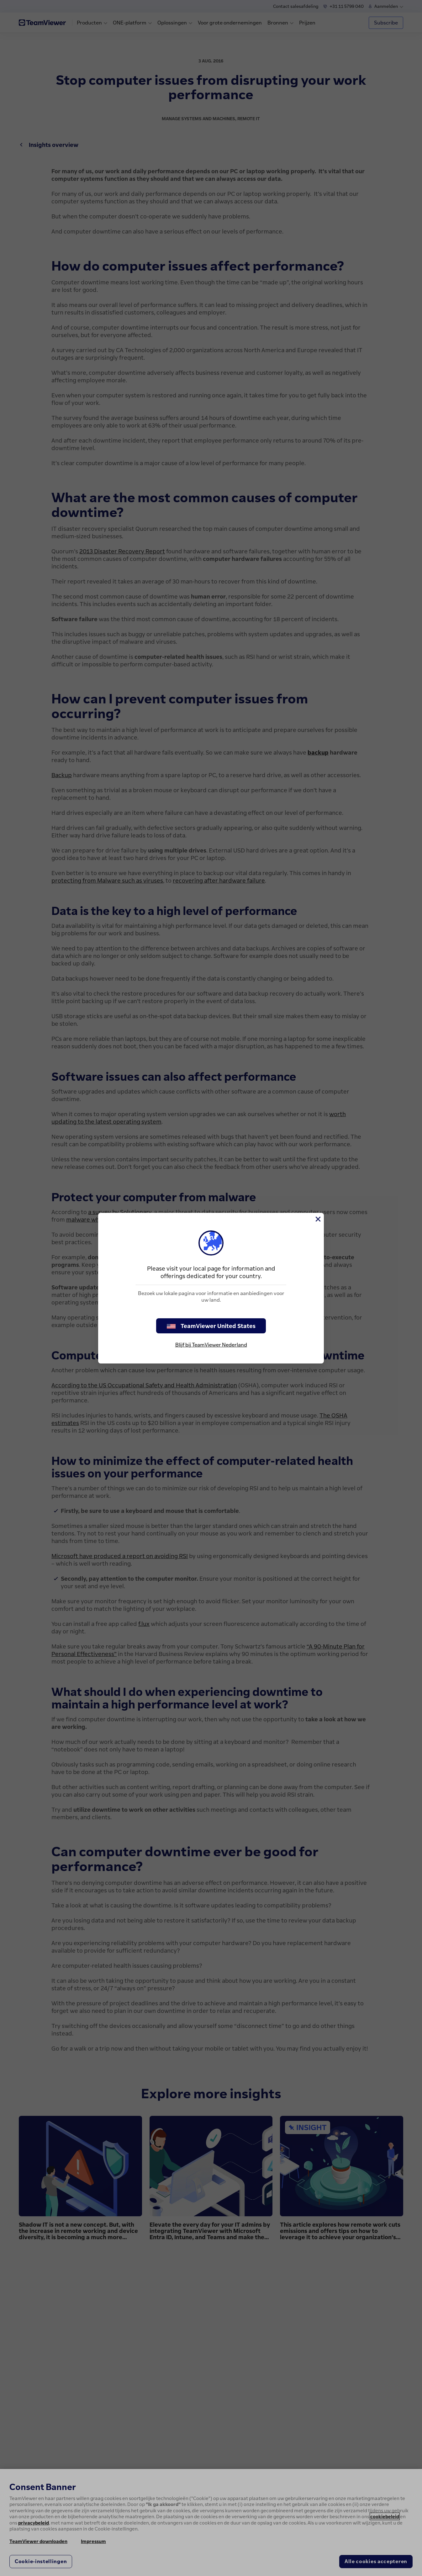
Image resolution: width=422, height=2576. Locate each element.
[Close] (317, 1219)
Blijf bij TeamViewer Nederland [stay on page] (211, 1344)
